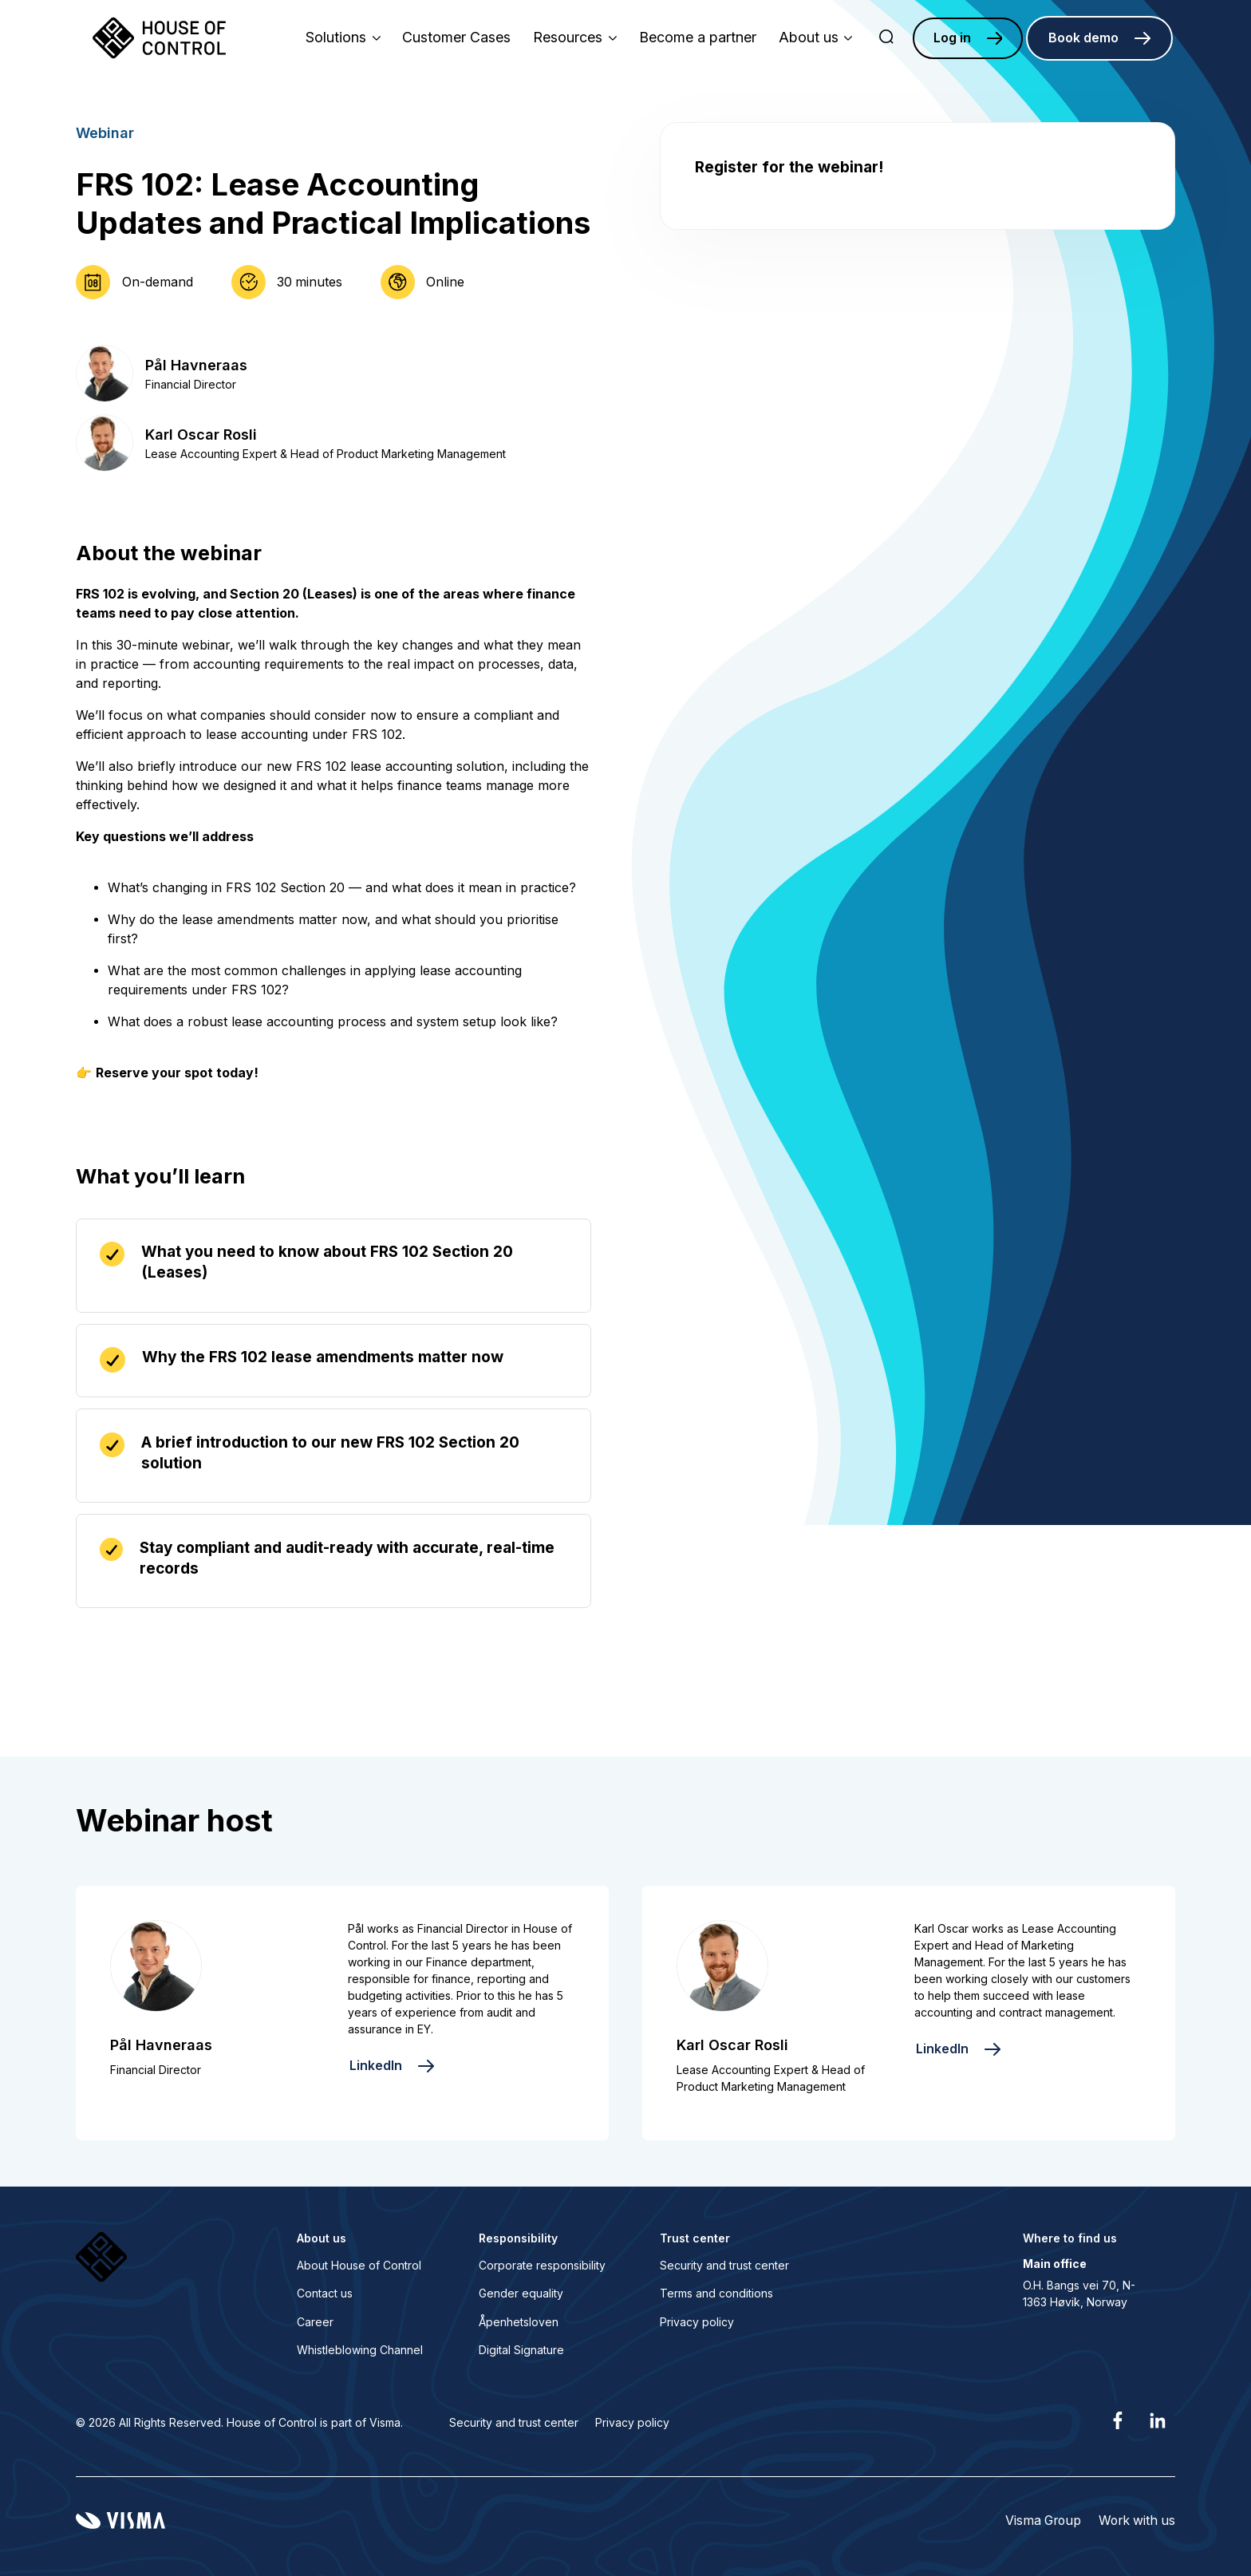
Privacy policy (697, 2322)
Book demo (1083, 37)
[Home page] (159, 38)
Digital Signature (521, 2350)
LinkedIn (375, 2065)
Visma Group (1043, 2520)
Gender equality (521, 2293)
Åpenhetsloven (518, 2322)
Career (315, 2322)
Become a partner (697, 37)
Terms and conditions (716, 2293)
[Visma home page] (120, 2520)
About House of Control (359, 2265)
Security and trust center (724, 2265)
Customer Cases (456, 37)
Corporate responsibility (542, 2265)
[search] (886, 38)
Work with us (1137, 2520)
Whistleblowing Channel (360, 2350)
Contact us (325, 2293)
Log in (952, 37)
